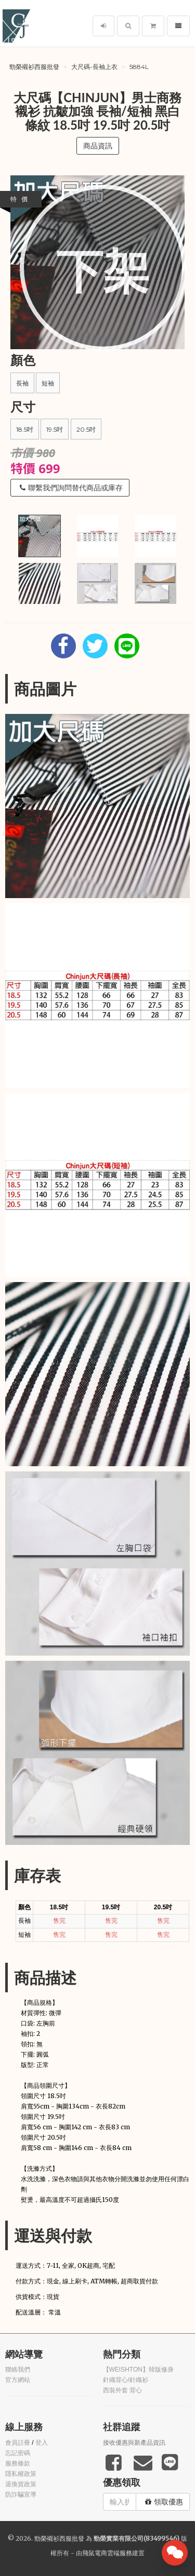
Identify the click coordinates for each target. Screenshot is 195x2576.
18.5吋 (24, 429)
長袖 (22, 383)
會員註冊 (17, 2442)
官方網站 (17, 2380)
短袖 (48, 383)
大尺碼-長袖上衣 (94, 67)
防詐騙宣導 (20, 2494)
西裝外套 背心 (122, 2390)
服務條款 (17, 2463)
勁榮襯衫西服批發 (34, 67)
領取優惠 (164, 2501)
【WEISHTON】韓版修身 (138, 2369)
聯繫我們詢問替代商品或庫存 (71, 487)
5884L (139, 67)
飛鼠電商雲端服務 (107, 2553)
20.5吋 (86, 429)
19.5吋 (54, 429)
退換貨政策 (20, 2484)
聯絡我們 (17, 2369)
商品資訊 (97, 145)
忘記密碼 (17, 2453)
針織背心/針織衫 (125, 2380)
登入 (41, 2442)
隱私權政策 (20, 2473)
